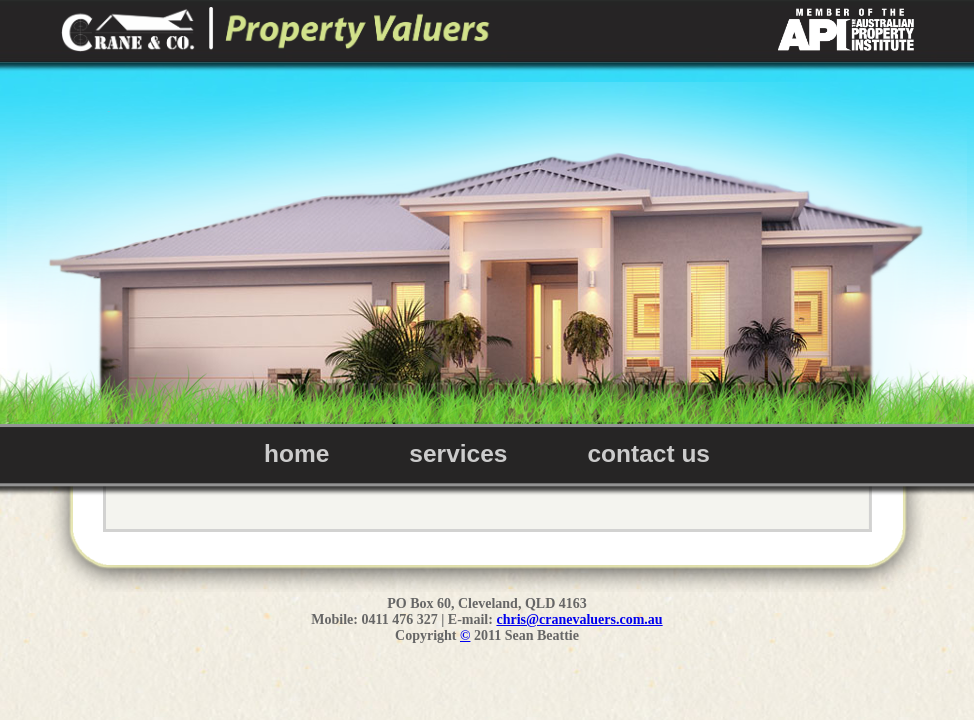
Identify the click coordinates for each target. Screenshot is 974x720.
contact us (648, 453)
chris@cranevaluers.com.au (579, 619)
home (296, 453)
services (458, 453)
